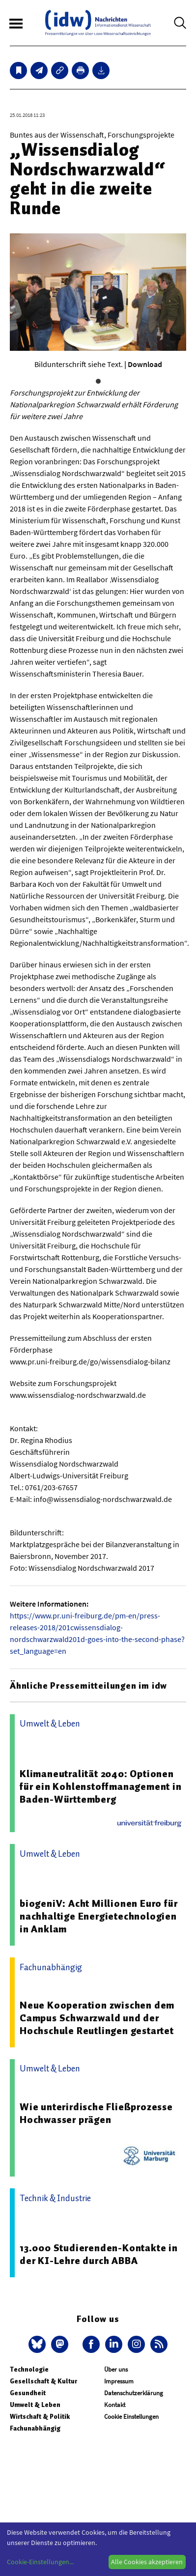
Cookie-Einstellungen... (40, 2561)
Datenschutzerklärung (133, 2393)
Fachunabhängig (35, 2428)
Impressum (119, 2381)
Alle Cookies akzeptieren (147, 2561)
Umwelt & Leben (35, 2404)
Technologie (29, 2369)
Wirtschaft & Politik (40, 2416)
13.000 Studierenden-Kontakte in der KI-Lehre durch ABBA (99, 2254)
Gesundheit (28, 2393)
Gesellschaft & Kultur (43, 2381)
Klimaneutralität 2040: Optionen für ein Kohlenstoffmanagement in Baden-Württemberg (101, 1786)
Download (145, 364)
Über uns (116, 2369)
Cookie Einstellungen (131, 2416)
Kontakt (114, 2405)
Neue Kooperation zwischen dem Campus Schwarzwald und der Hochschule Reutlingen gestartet (97, 2018)
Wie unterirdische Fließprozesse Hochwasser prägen (96, 2113)
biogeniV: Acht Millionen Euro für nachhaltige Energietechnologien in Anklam (98, 1916)
